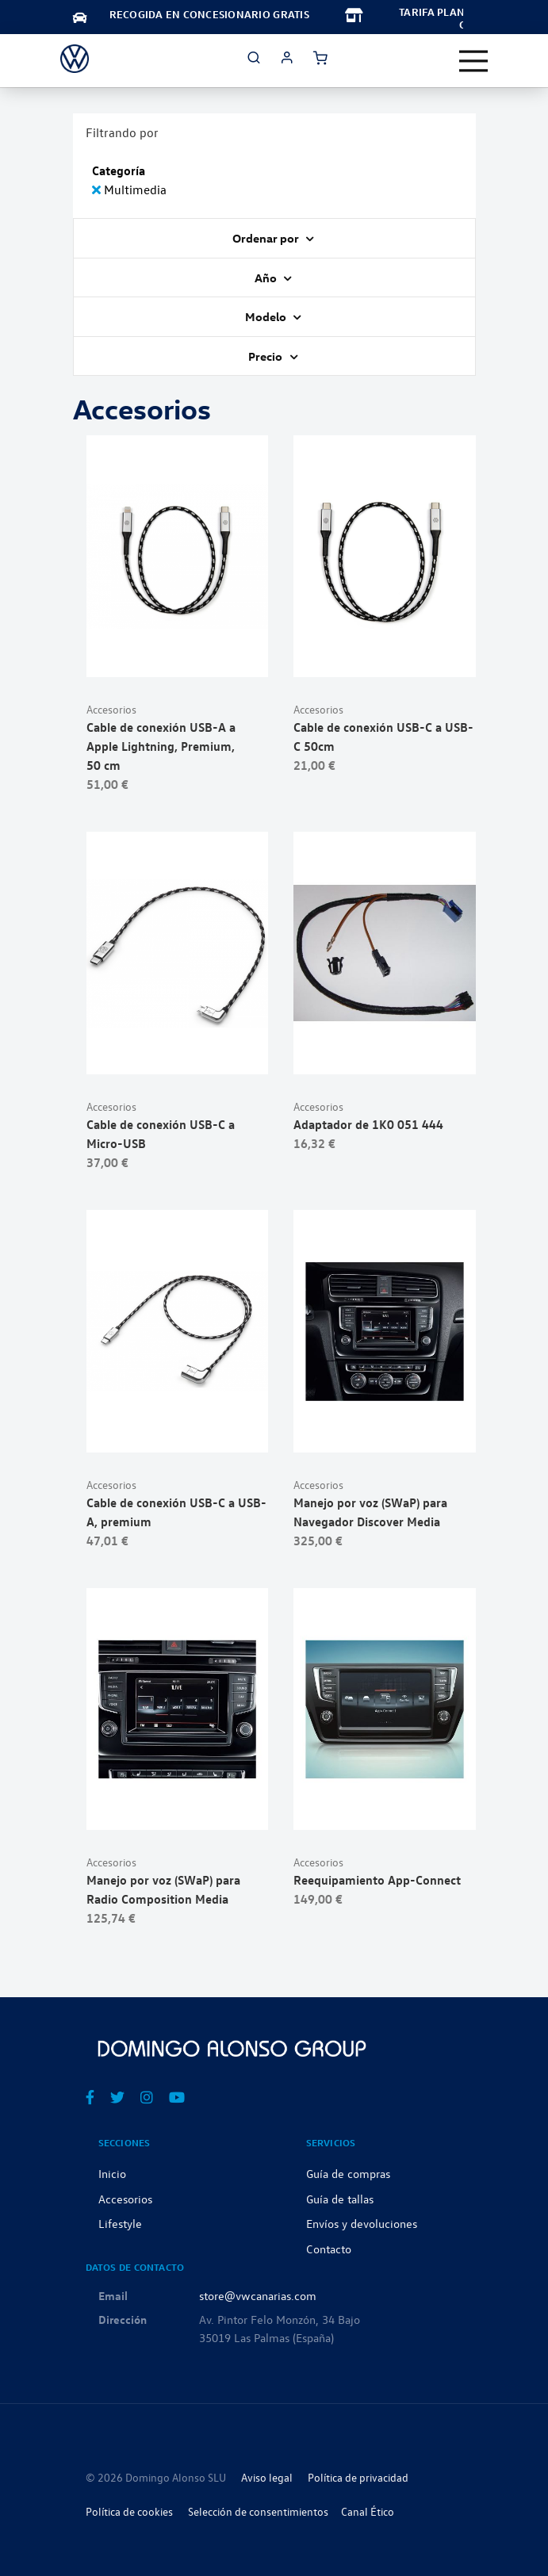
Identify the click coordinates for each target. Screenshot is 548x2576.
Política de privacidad (358, 2477)
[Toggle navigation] (473, 61)
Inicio (112, 2173)
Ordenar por (266, 238)
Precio (266, 356)
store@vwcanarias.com (257, 2295)
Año (267, 277)
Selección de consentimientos (258, 2511)
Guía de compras (348, 2173)
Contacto (328, 2248)
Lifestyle (120, 2223)
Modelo (267, 316)
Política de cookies (129, 2511)
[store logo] (74, 58)
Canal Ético (367, 2511)
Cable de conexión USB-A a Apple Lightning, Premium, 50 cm (161, 746)
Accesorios (111, 709)
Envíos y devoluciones (361, 2223)
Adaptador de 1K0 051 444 (368, 1124)
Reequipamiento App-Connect (377, 1880)
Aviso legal (267, 2477)
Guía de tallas (340, 2198)
